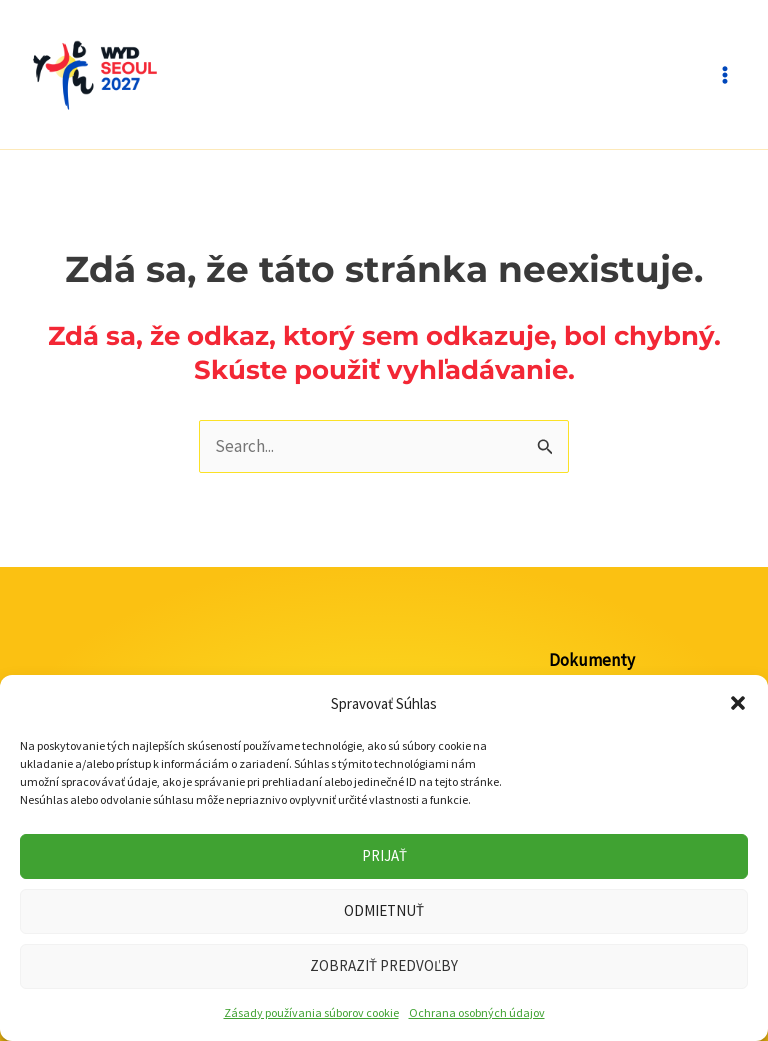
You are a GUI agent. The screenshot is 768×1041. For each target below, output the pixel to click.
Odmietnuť (384, 910)
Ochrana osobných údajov (477, 1012)
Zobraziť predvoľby (384, 965)
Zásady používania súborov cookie (311, 1012)
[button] (738, 703)
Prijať (384, 855)
